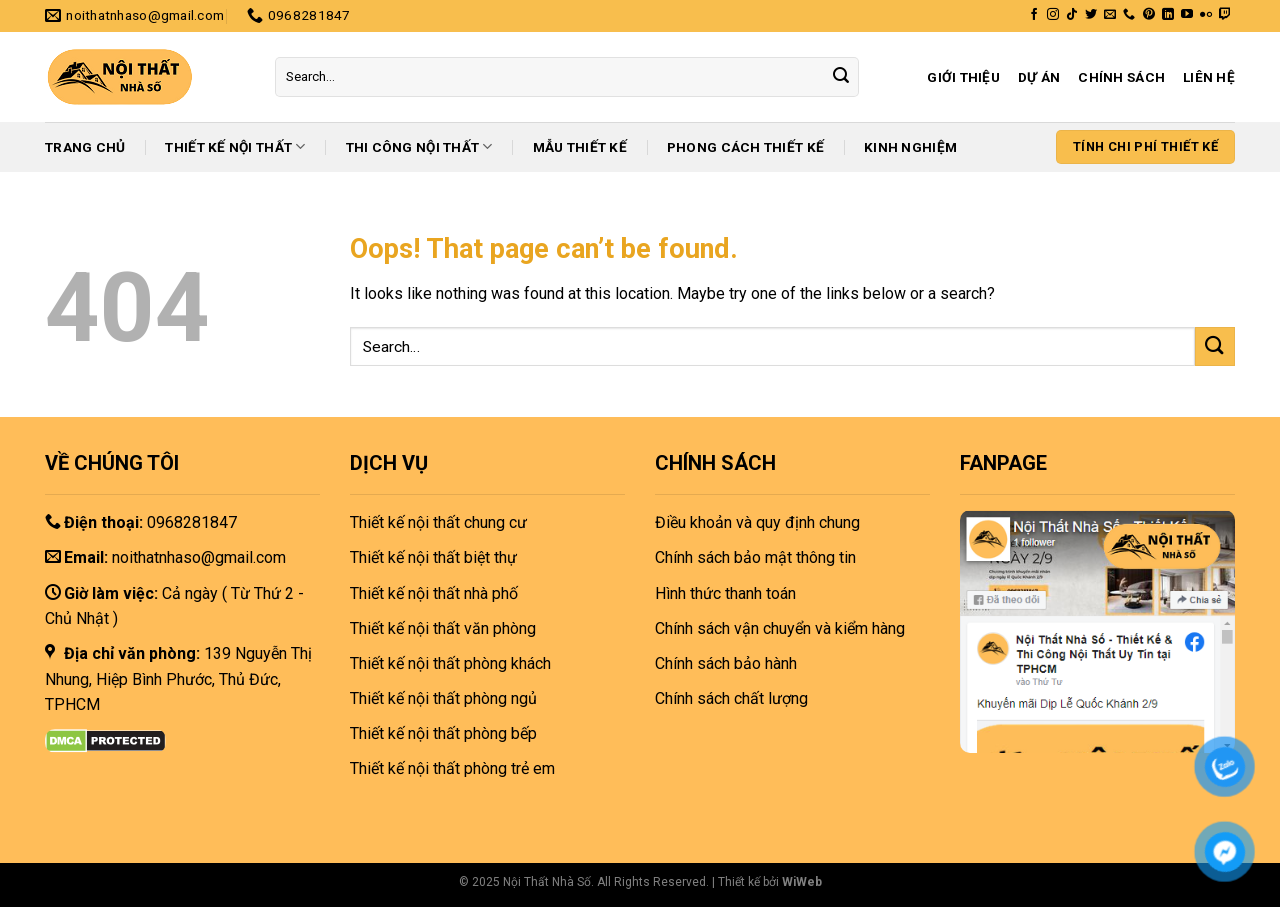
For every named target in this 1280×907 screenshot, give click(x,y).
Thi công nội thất (419, 146)
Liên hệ (1209, 77)
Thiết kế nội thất (235, 146)
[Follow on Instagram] (1053, 15)
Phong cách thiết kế (745, 147)
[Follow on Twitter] (1091, 15)
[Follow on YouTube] (1187, 15)
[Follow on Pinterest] (1149, 15)
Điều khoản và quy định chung (757, 522)
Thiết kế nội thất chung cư (438, 522)
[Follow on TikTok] (1072, 15)
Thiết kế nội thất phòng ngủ (443, 698)
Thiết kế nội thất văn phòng (443, 628)
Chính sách (1121, 77)
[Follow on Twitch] (1225, 15)
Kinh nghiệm (910, 147)
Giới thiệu (963, 77)
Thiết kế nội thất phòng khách (450, 663)
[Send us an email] (1110, 15)
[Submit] (841, 77)
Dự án (1039, 77)
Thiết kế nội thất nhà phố (434, 593)
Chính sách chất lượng (731, 698)
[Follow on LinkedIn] (1168, 15)
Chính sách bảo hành (726, 663)
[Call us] (1129, 15)
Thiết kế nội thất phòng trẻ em (452, 768)
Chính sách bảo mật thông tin (755, 557)
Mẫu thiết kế (580, 147)
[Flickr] (1206, 15)
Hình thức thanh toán (725, 593)
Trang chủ (85, 147)
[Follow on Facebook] (1034, 15)
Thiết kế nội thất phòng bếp (443, 733)
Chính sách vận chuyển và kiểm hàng (780, 628)
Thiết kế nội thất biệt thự (433, 557)
